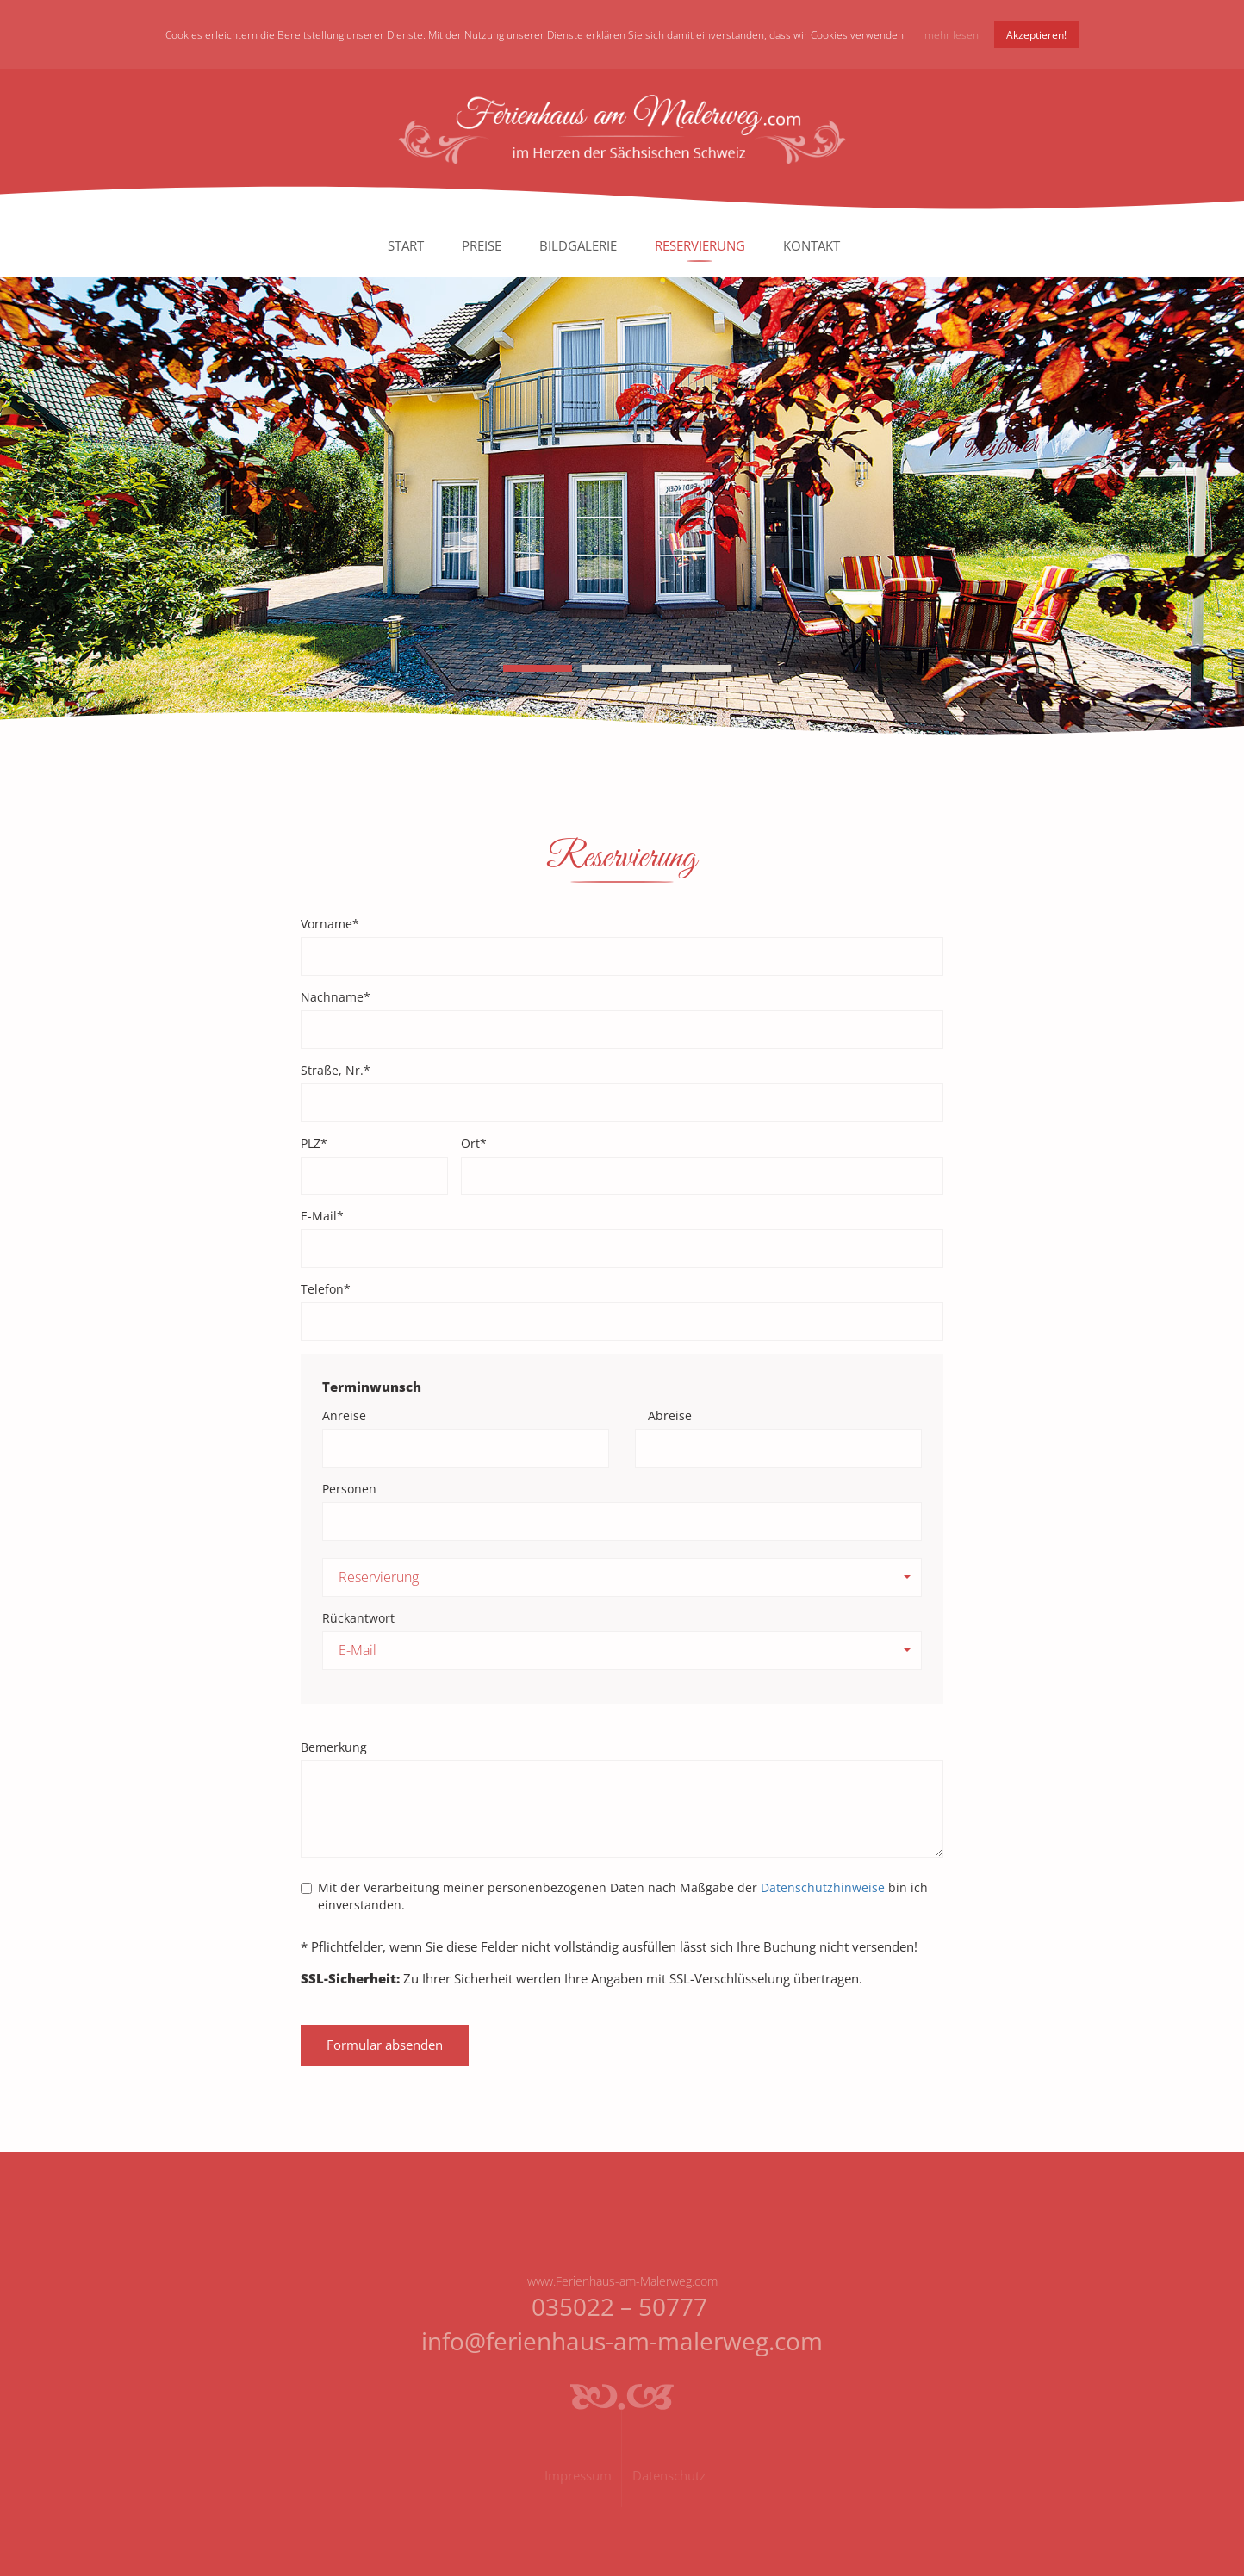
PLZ (314, 1143)
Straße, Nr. (335, 1070)
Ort (474, 1143)
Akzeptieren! (1036, 34)
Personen (349, 1488)
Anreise (344, 1415)
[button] (622, 1577)
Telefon (326, 1289)
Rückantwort (358, 1618)
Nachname (335, 997)
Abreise (670, 1415)
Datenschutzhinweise (823, 1887)
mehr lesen (951, 34)
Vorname (330, 924)
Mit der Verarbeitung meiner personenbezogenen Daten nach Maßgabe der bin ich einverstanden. (614, 1896)
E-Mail (322, 1215)
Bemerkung (334, 1747)
